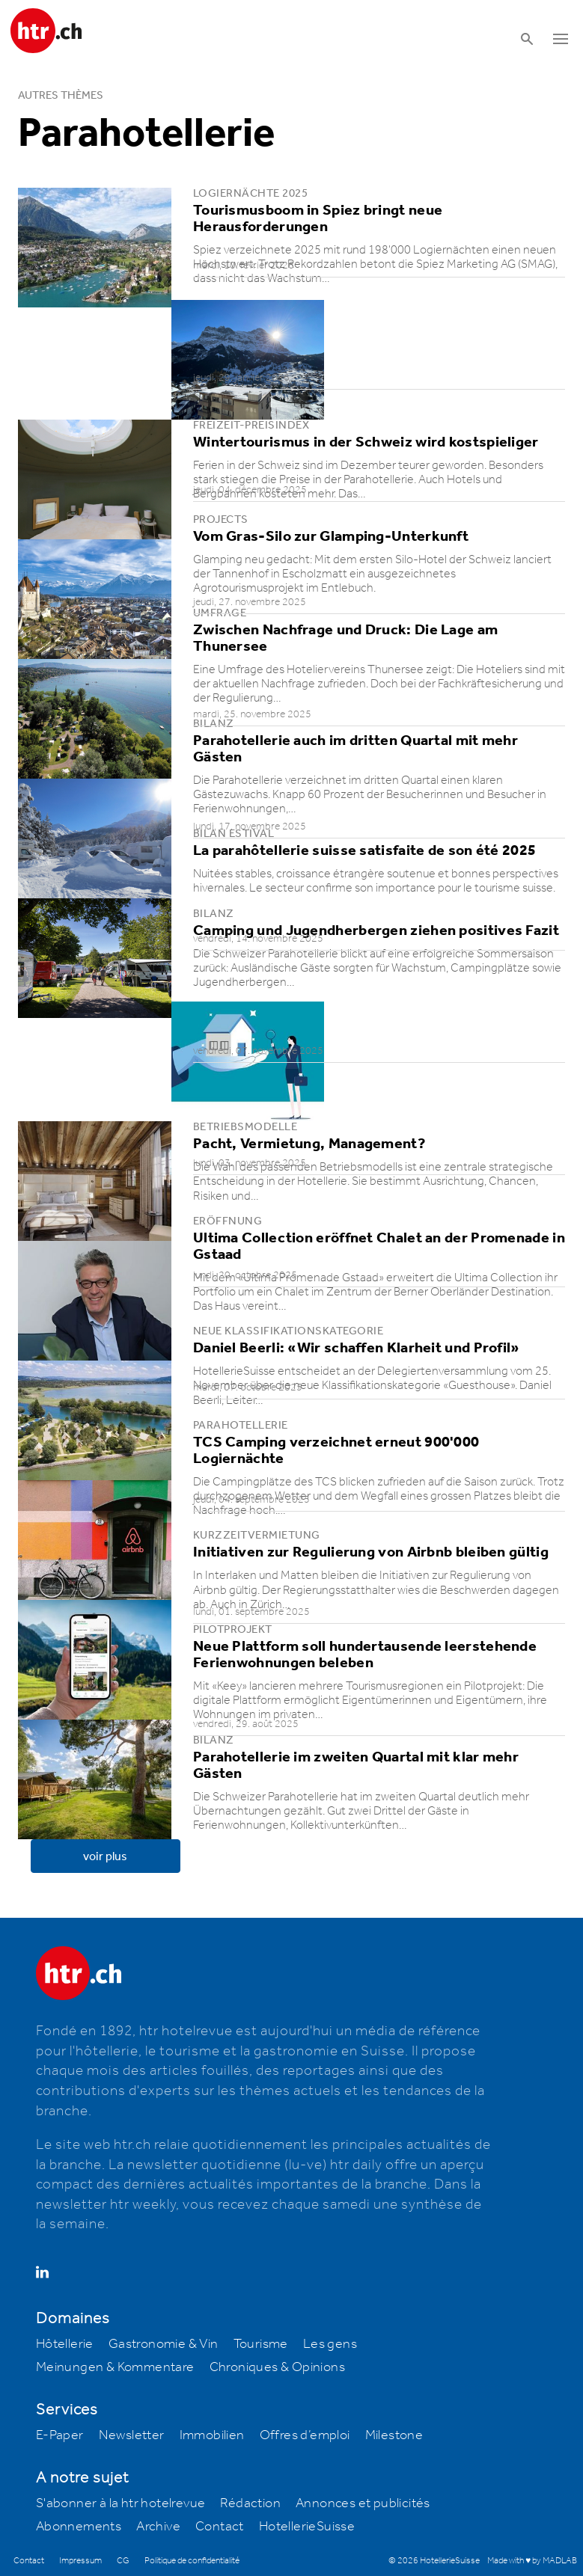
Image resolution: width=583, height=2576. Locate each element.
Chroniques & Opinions (277, 2367)
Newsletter (132, 2435)
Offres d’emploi (305, 2435)
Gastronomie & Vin (164, 2344)
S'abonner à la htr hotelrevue (121, 2503)
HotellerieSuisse (307, 2526)
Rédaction (250, 2503)
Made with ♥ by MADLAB (532, 2561)
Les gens (330, 2344)
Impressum (80, 2561)
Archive (158, 2526)
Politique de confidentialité (191, 2561)
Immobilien (212, 2435)
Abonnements (78, 2526)
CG (123, 2561)
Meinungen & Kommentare (115, 2367)
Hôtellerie (65, 2344)
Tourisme (260, 2344)
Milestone (394, 2435)
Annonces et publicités (363, 2503)
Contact (219, 2526)
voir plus (105, 1856)
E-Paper (60, 2435)
